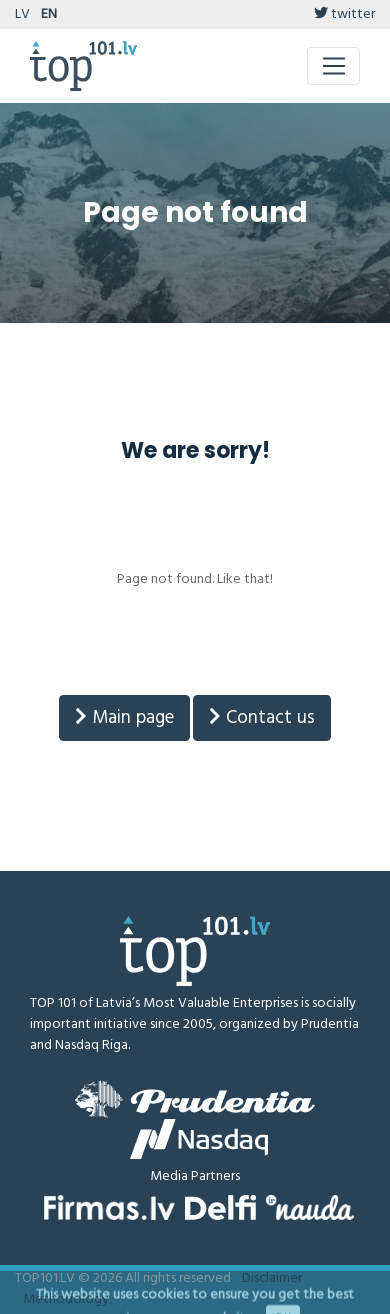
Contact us (262, 718)
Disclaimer (272, 1278)
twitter (344, 14)
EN (49, 14)
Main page (124, 718)
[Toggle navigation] (333, 66)
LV (22, 14)
